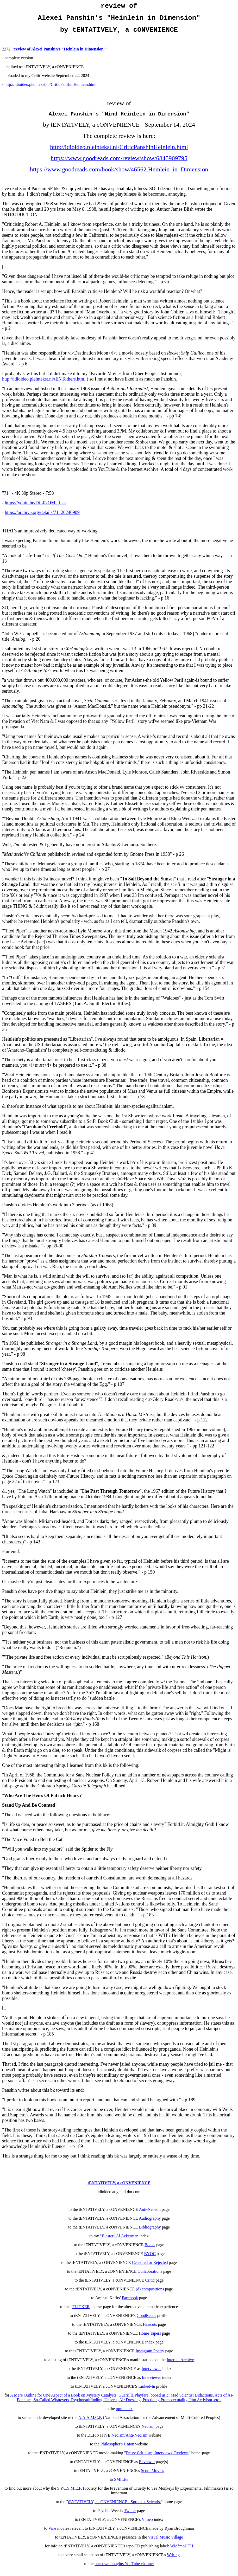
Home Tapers (150, 2339)
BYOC (149, 2259)
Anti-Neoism (150, 2215)
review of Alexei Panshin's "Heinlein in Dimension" (60, 53)
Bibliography (150, 2233)
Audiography (150, 2224)
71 (6, 498)
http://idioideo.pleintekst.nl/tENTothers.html (43, 384)
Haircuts (150, 2330)
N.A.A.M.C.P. (90, 2423)
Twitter (130, 2516)
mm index (124, 2414)
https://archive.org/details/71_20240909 (42, 518)
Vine (52, 2534)
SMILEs (121, 2485)
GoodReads (146, 2321)
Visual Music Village (165, 2543)
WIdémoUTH (181, 2551)
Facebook (130, 2303)
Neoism (148, 2432)
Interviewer (151, 2383)
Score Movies (152, 2476)
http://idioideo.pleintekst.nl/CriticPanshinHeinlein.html (50, 89)
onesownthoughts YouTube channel (124, 2569)
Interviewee (151, 2374)
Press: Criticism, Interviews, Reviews (157, 2458)
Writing (173, 2560)
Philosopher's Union (117, 2450)
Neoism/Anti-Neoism (129, 2441)
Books (150, 2250)
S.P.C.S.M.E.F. (69, 2494)
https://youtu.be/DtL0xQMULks (35, 508)
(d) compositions (150, 2294)
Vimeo (147, 2525)
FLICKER (81, 2312)
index (150, 2348)
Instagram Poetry (150, 2356)
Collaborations (150, 2277)
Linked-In (147, 2392)
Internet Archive (180, 2365)
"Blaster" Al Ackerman (119, 2241)
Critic (149, 2286)
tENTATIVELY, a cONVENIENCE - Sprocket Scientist (114, 2507)
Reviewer (147, 2467)
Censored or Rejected (150, 2268)
